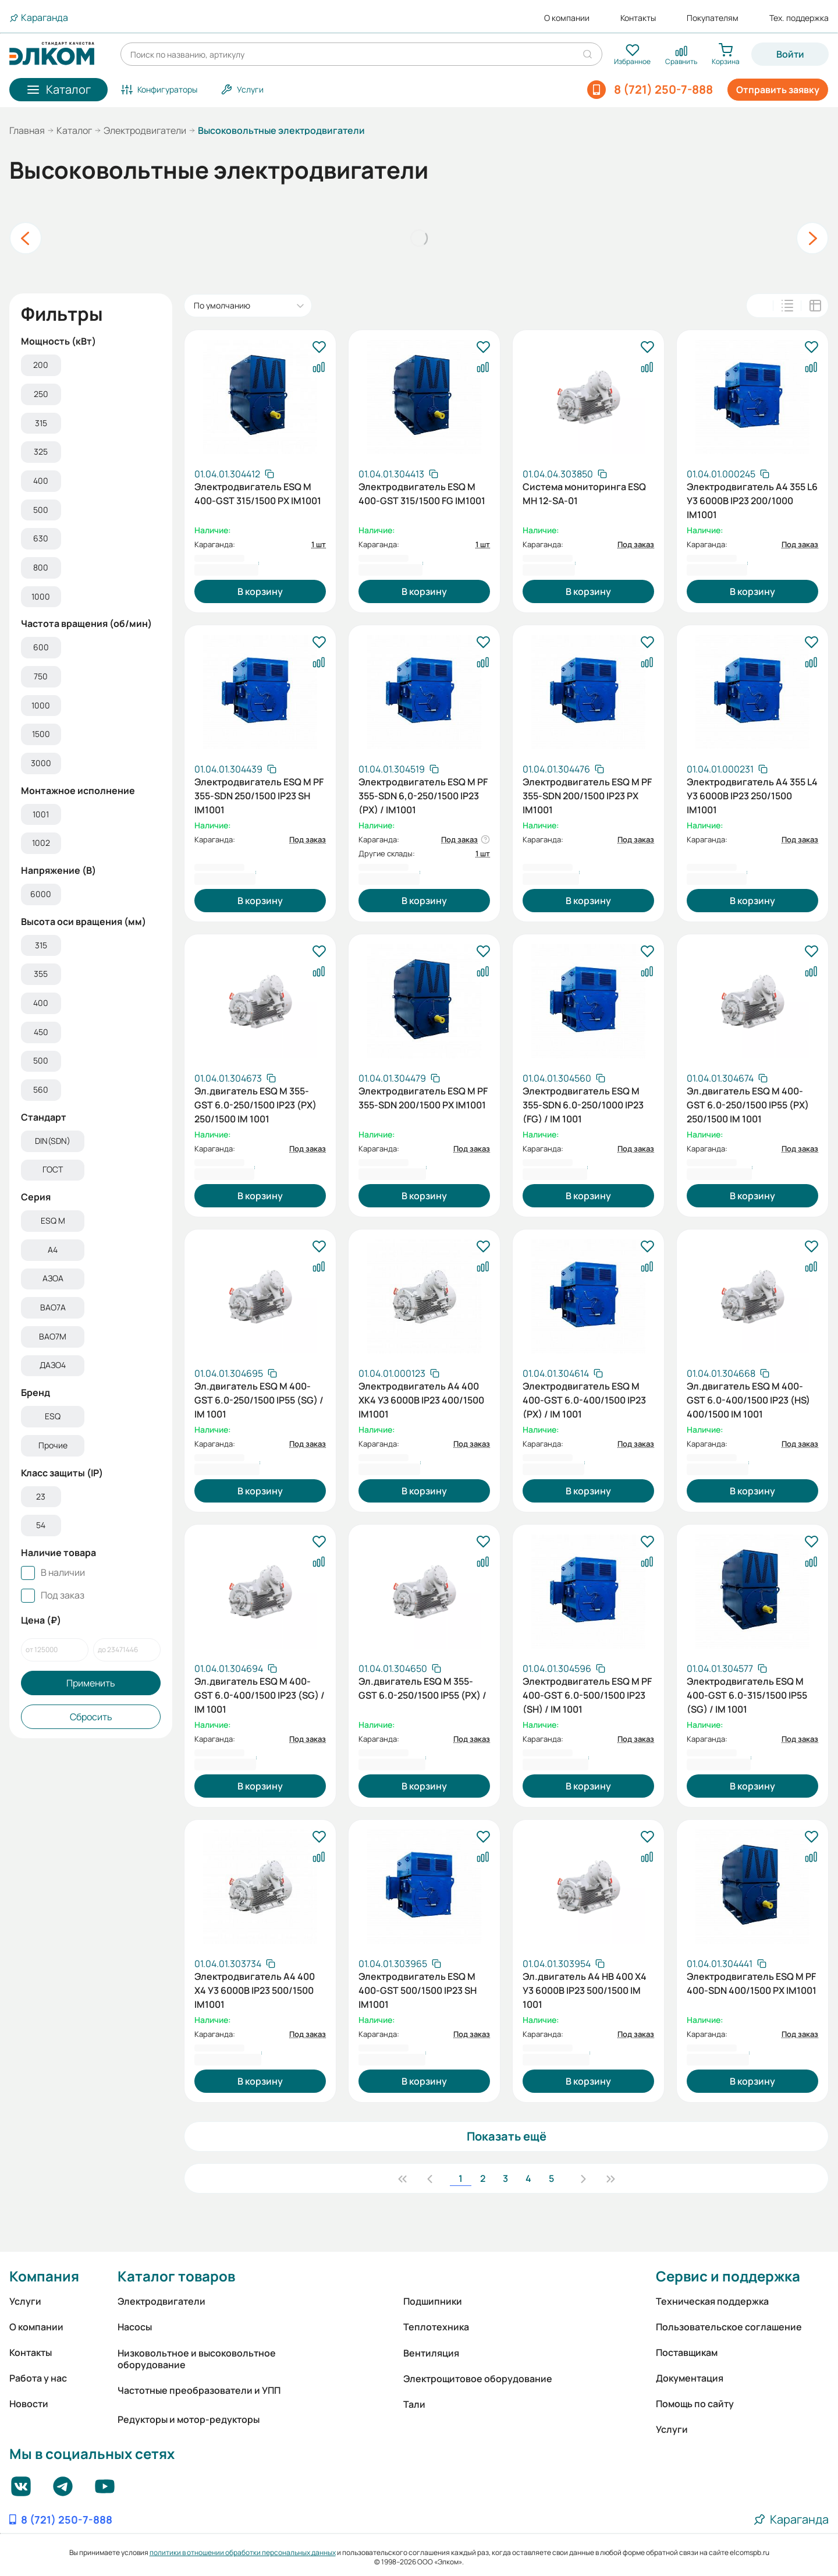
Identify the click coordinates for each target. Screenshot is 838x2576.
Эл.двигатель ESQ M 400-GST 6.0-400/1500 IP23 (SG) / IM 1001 (259, 1694)
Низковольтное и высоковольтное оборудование (197, 2359)
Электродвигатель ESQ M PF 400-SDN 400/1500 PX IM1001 (751, 1983)
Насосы (135, 2327)
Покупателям (712, 18)
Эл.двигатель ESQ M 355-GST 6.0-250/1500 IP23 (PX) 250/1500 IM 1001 (255, 1104)
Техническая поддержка (712, 2301)
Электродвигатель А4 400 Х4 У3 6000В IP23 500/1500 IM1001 (254, 1989)
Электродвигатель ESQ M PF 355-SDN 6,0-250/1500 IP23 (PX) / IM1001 (423, 794)
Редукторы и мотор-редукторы (189, 2419)
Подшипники (432, 2301)
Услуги (25, 2301)
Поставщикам (687, 2352)
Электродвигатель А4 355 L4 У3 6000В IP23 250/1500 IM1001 (752, 794)
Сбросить (91, 1719)
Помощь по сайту (695, 2404)
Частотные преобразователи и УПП (199, 2390)
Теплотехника (436, 2327)
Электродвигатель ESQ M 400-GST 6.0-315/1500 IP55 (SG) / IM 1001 (747, 1694)
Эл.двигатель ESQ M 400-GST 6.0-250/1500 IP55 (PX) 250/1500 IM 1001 (748, 1104)
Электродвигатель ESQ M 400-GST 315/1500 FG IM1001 (421, 493)
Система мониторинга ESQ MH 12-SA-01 (584, 493)
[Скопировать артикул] (234, 474)
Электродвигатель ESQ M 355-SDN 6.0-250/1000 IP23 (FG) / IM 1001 (583, 1104)
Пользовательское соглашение (729, 2327)
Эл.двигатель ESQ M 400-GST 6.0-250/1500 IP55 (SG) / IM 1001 (259, 1399)
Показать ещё (506, 2136)
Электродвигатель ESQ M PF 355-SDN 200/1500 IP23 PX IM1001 (587, 794)
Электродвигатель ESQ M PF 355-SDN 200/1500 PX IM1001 (423, 1098)
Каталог (74, 130)
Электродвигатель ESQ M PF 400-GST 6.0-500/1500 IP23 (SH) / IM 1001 (587, 1694)
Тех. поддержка (799, 18)
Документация (689, 2378)
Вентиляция (431, 2353)
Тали (414, 2404)
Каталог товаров (176, 2276)
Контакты (638, 18)
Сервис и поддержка (728, 2276)
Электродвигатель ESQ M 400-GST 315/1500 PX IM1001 (257, 493)
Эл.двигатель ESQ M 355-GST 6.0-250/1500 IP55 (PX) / (422, 1688)
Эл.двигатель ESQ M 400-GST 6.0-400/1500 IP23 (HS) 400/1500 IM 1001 (748, 1399)
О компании (567, 18)
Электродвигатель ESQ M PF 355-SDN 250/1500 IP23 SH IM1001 (259, 794)
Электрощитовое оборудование (477, 2378)
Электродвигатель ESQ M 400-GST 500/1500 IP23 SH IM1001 (417, 1989)
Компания (44, 2276)
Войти (790, 54)
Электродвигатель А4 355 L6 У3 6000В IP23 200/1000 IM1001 (752, 499)
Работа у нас (38, 2378)
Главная (27, 130)
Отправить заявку (777, 89)
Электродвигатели (145, 130)
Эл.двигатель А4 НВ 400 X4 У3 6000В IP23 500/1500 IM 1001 (585, 1989)
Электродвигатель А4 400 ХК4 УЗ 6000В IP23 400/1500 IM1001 (421, 1399)
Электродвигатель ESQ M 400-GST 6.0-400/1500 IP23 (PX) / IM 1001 (584, 1399)
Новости (28, 2404)
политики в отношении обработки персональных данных (243, 2552)
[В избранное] (319, 347)
